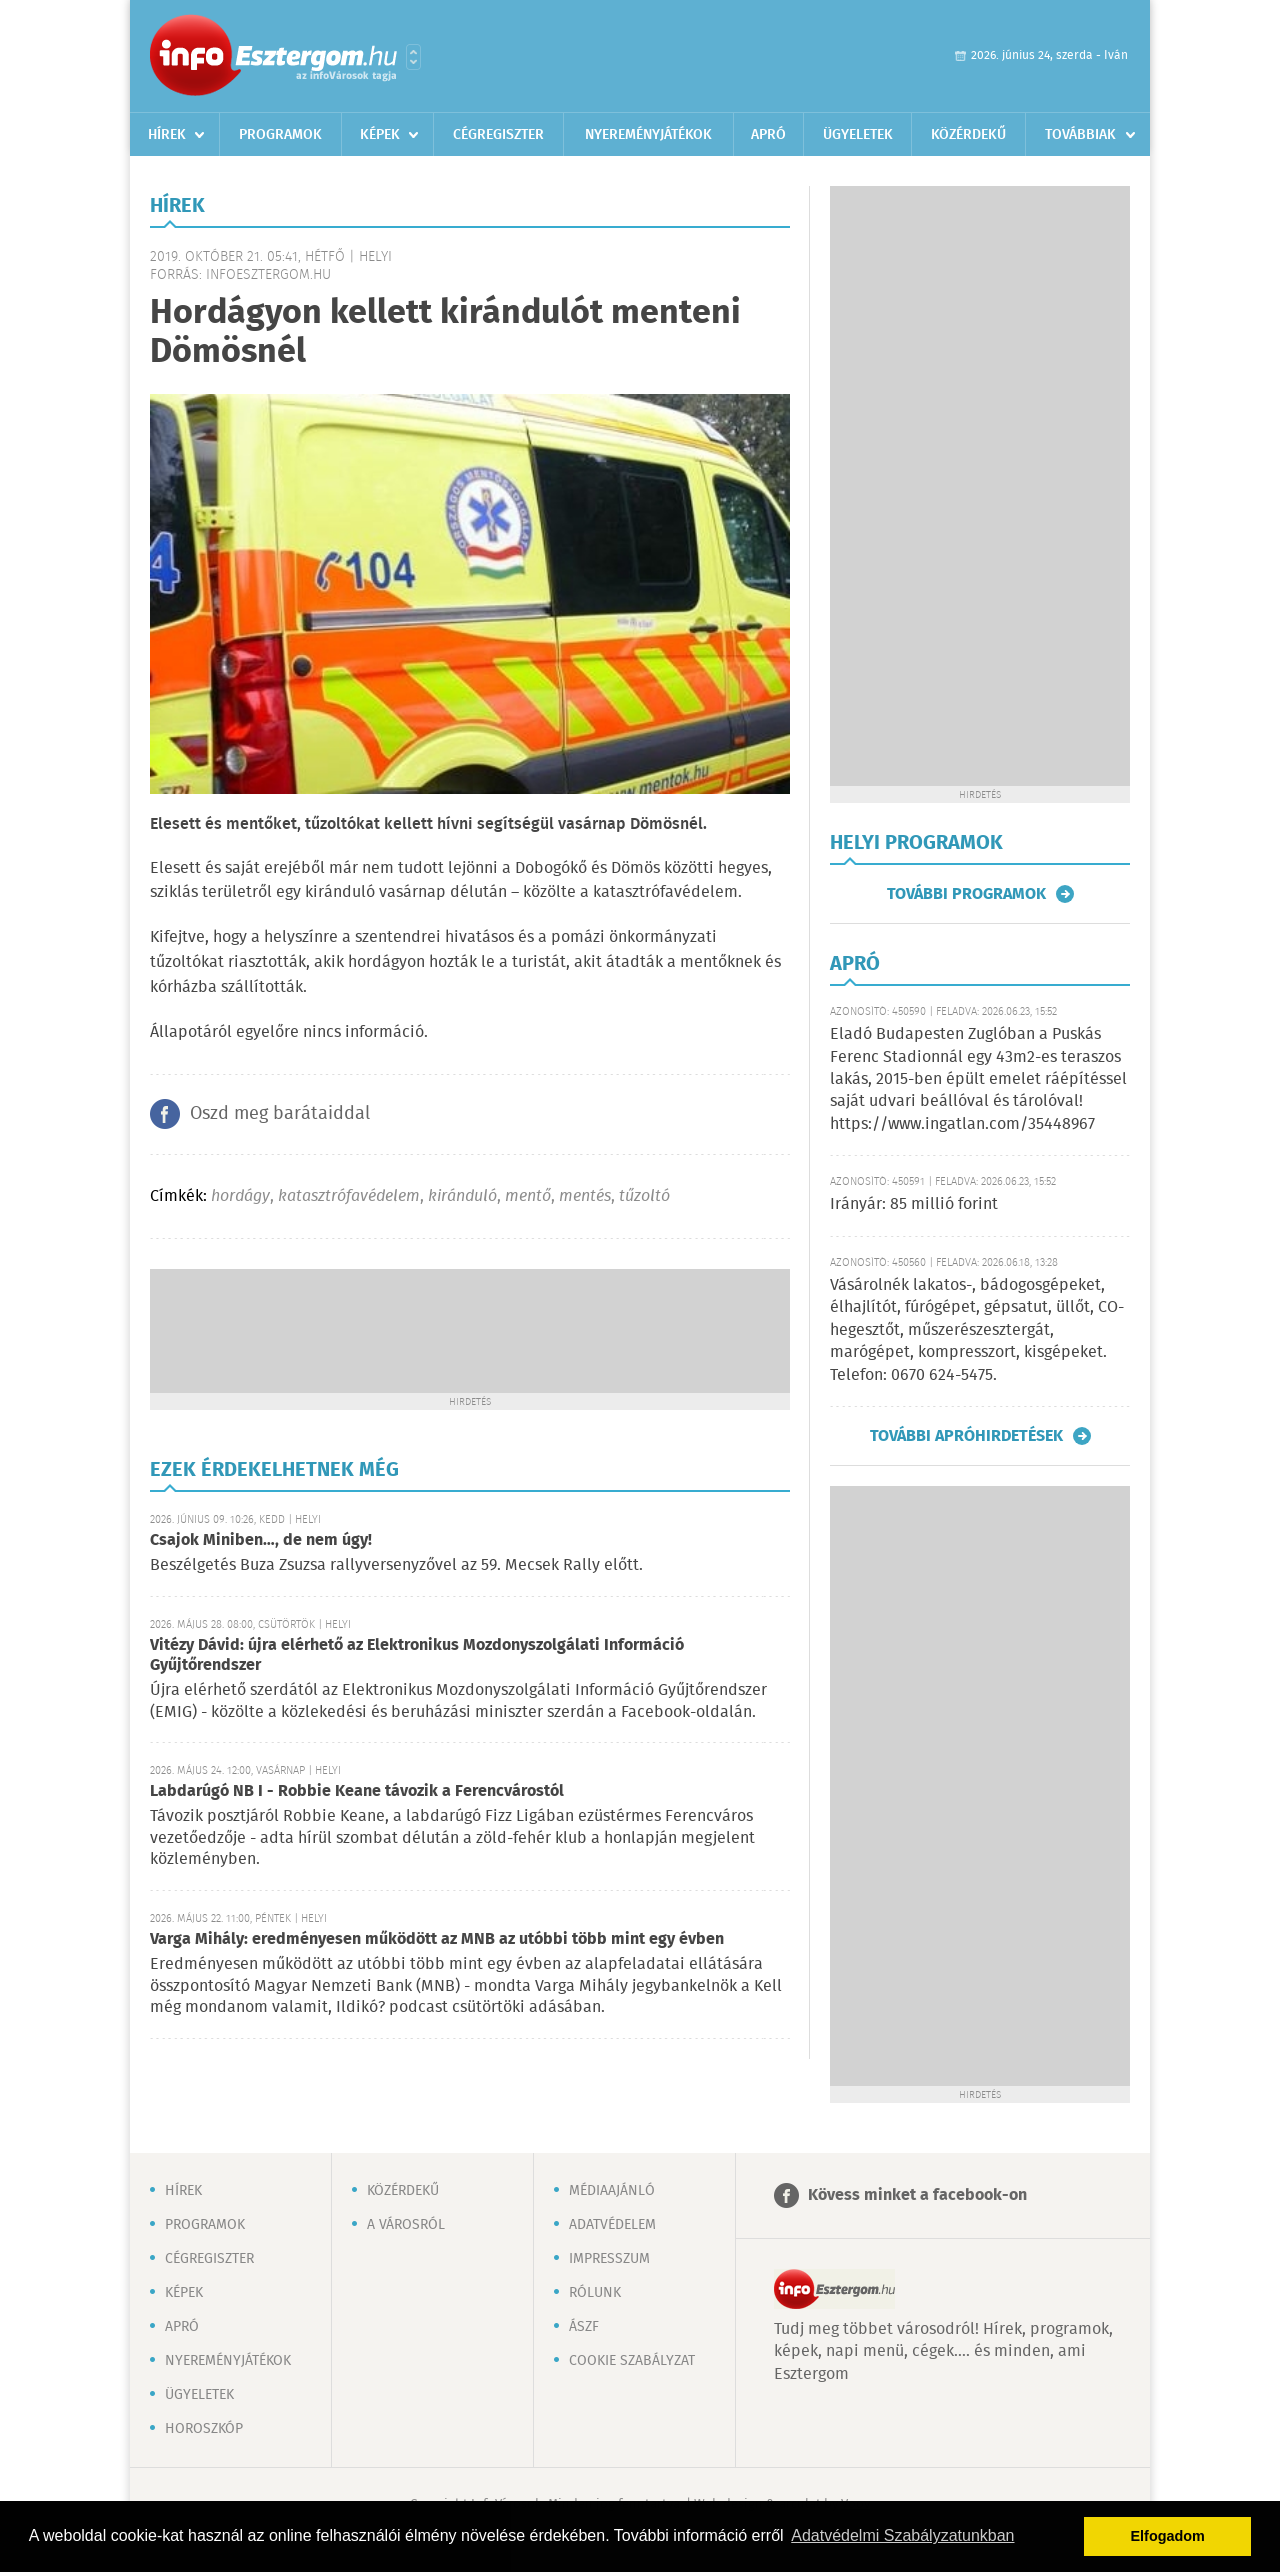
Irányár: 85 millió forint (914, 1204)
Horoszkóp (204, 2429)
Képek (380, 135)
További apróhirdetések (966, 1436)
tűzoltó (644, 1196)
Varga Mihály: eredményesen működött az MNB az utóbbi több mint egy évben (437, 1939)
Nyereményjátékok (648, 135)
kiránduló (462, 1196)
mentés (585, 1196)
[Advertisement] (470, 1329)
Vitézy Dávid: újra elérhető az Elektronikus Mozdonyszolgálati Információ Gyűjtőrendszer (417, 1655)
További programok (966, 894)
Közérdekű (968, 135)
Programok (280, 135)
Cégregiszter (498, 135)
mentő (528, 1196)
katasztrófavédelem (349, 1196)
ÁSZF (584, 2327)
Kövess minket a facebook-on (917, 2195)
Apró (768, 135)
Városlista (413, 57)
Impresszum (609, 2259)
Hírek (167, 135)
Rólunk (595, 2293)
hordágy (240, 1196)
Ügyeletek (858, 135)
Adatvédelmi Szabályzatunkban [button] (902, 2535)
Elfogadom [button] (1168, 2536)
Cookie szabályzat (632, 2361)
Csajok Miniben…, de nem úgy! (261, 1540)
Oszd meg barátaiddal (280, 1114)
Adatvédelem (612, 2225)
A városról (406, 2225)
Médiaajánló (612, 2191)
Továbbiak (1080, 135)
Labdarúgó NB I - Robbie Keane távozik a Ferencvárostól (357, 1791)
